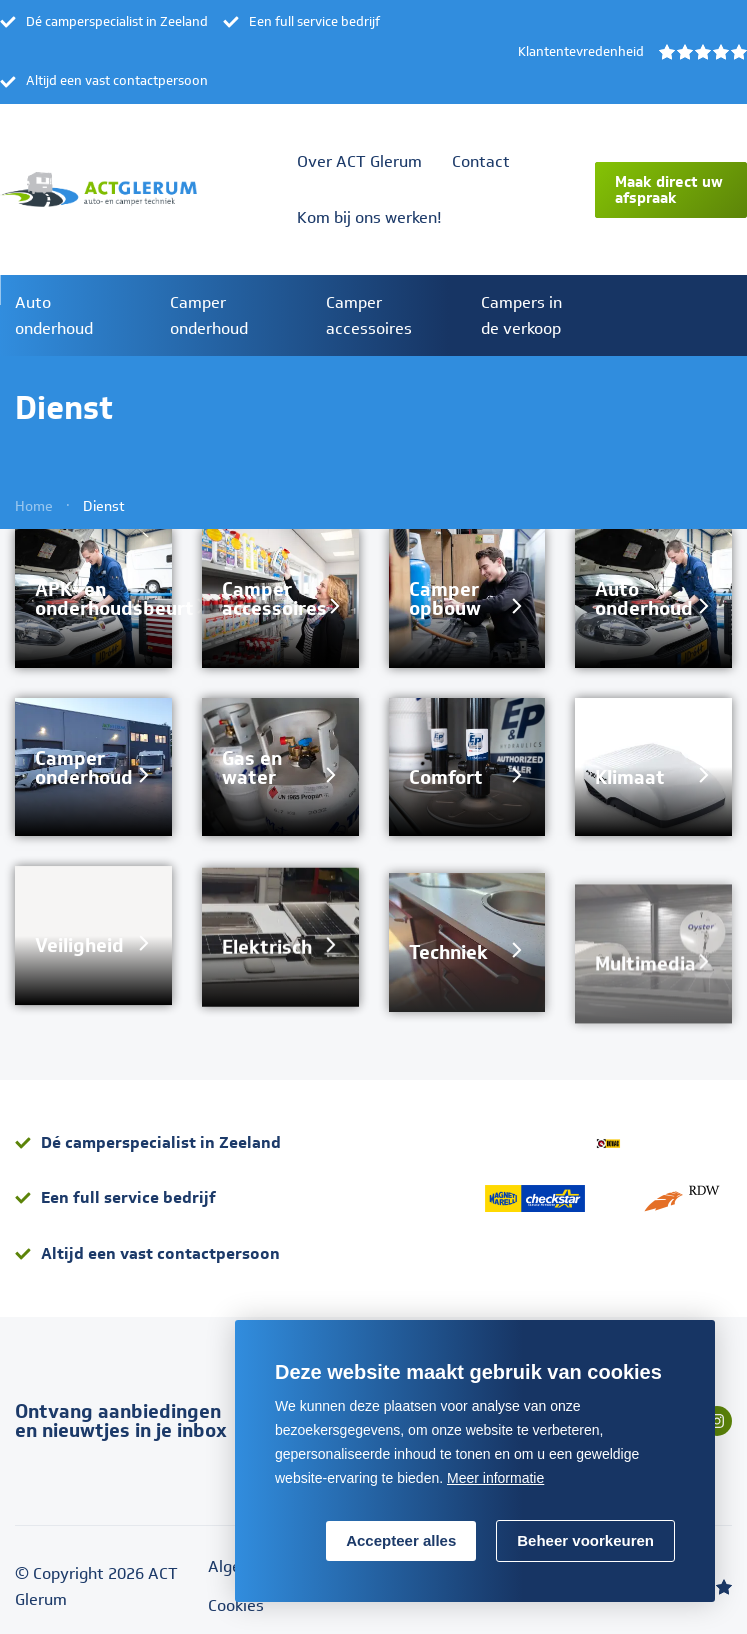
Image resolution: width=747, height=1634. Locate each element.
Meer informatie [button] (495, 1478)
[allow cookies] (401, 1541)
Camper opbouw (445, 606)
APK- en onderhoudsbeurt (114, 599)
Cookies (236, 1605)
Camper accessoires (274, 601)
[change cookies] (585, 1541)
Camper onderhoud (84, 768)
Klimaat (630, 796)
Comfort (446, 785)
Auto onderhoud (644, 618)
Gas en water (252, 770)
